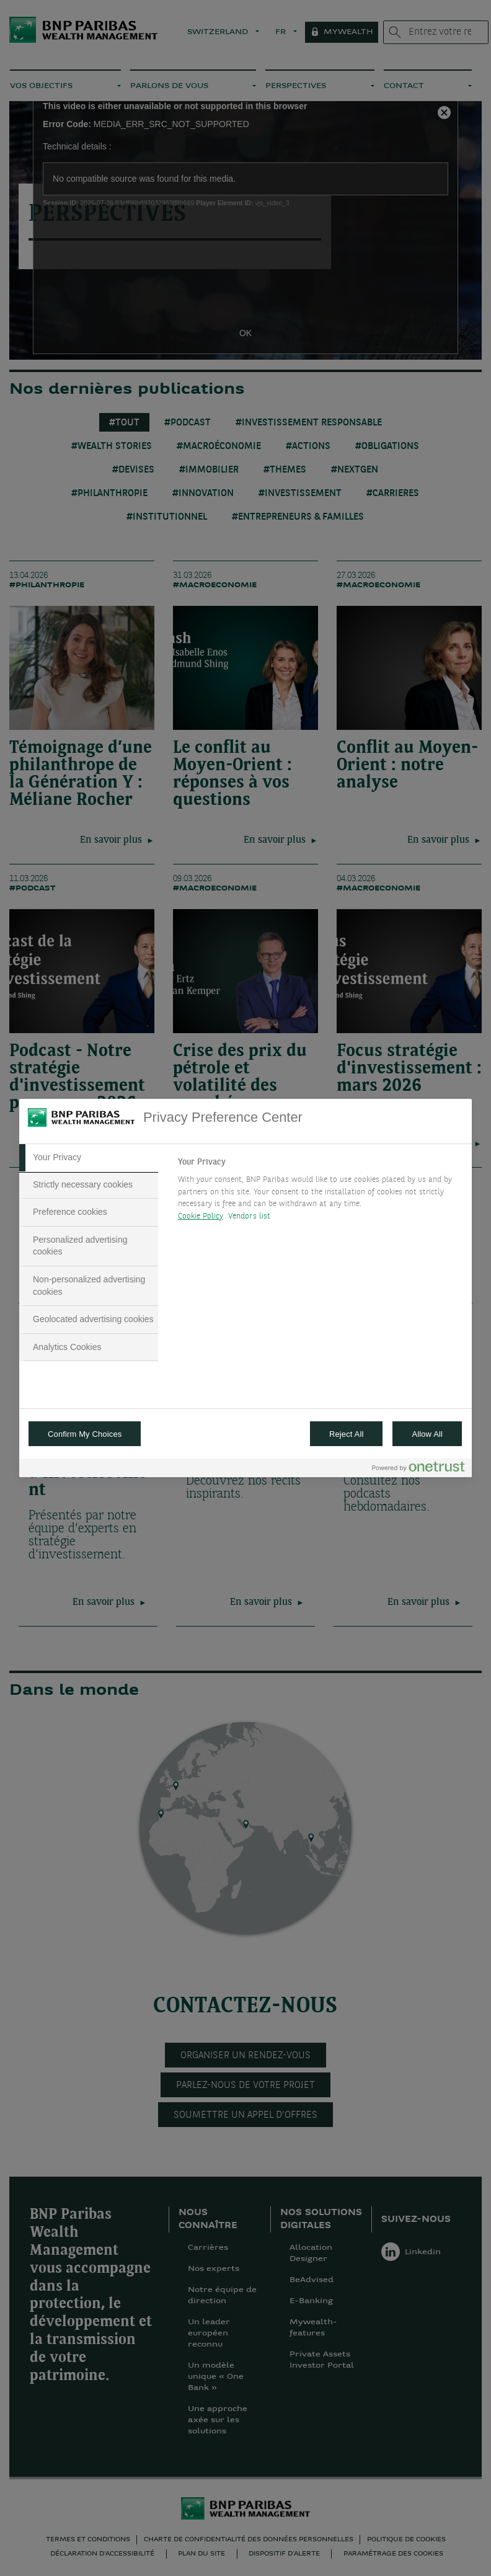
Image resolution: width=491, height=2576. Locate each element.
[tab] (88, 1157)
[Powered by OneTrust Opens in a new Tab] (418, 1469)
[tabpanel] (319, 1192)
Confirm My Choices (85, 1434)
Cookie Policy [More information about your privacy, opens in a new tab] (200, 1216)
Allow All (427, 1434)
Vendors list (249, 1216)
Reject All (346, 1434)
